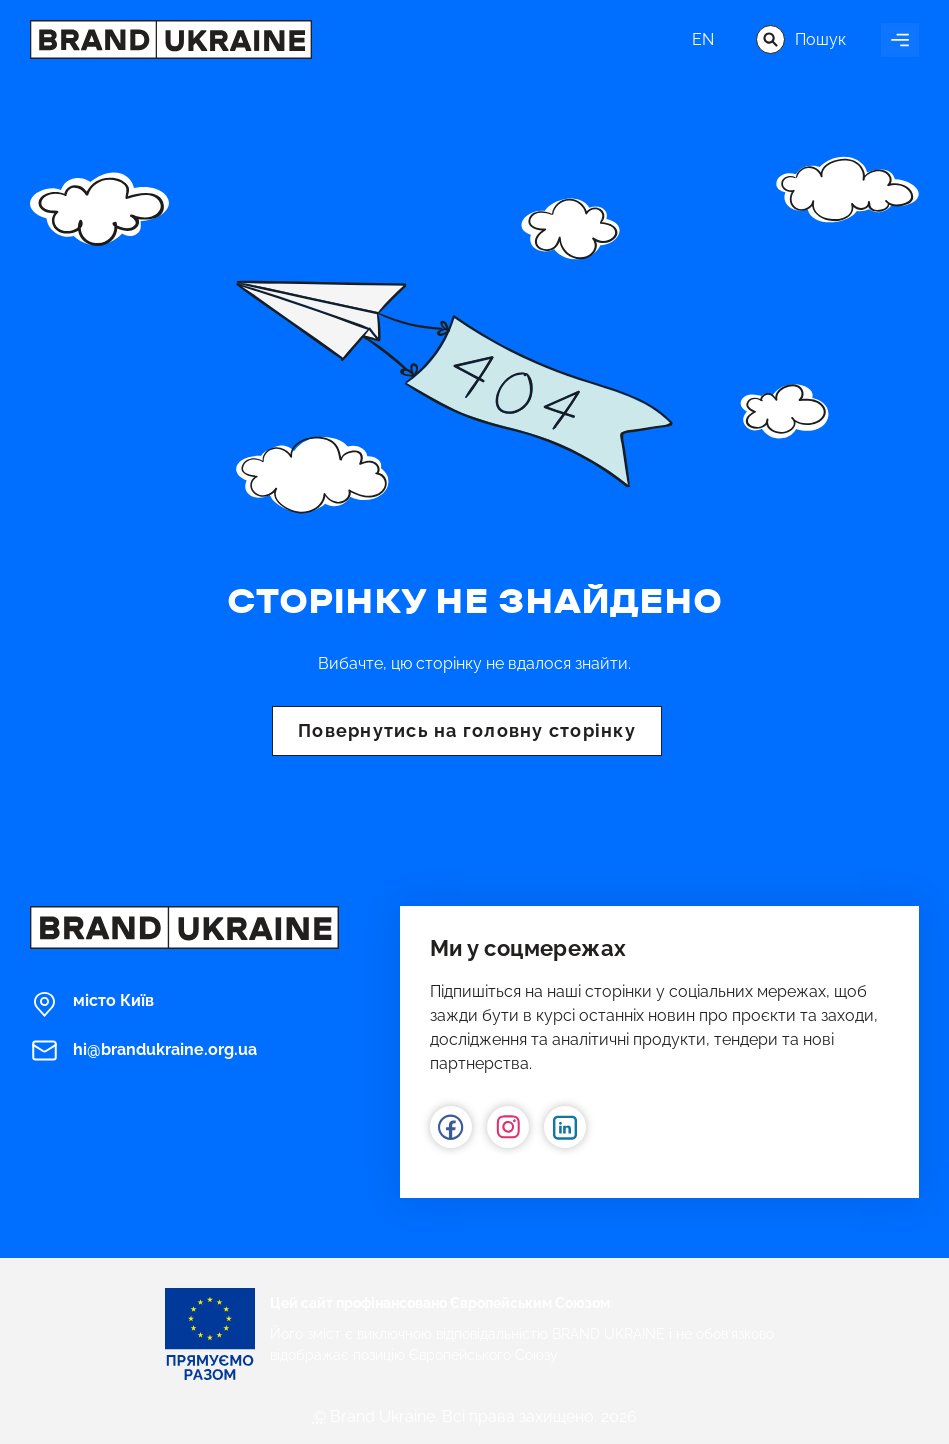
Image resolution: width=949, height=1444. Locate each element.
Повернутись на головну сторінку (467, 730)
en (703, 39)
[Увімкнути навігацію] (900, 40)
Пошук (801, 39)
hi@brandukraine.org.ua (143, 1050)
